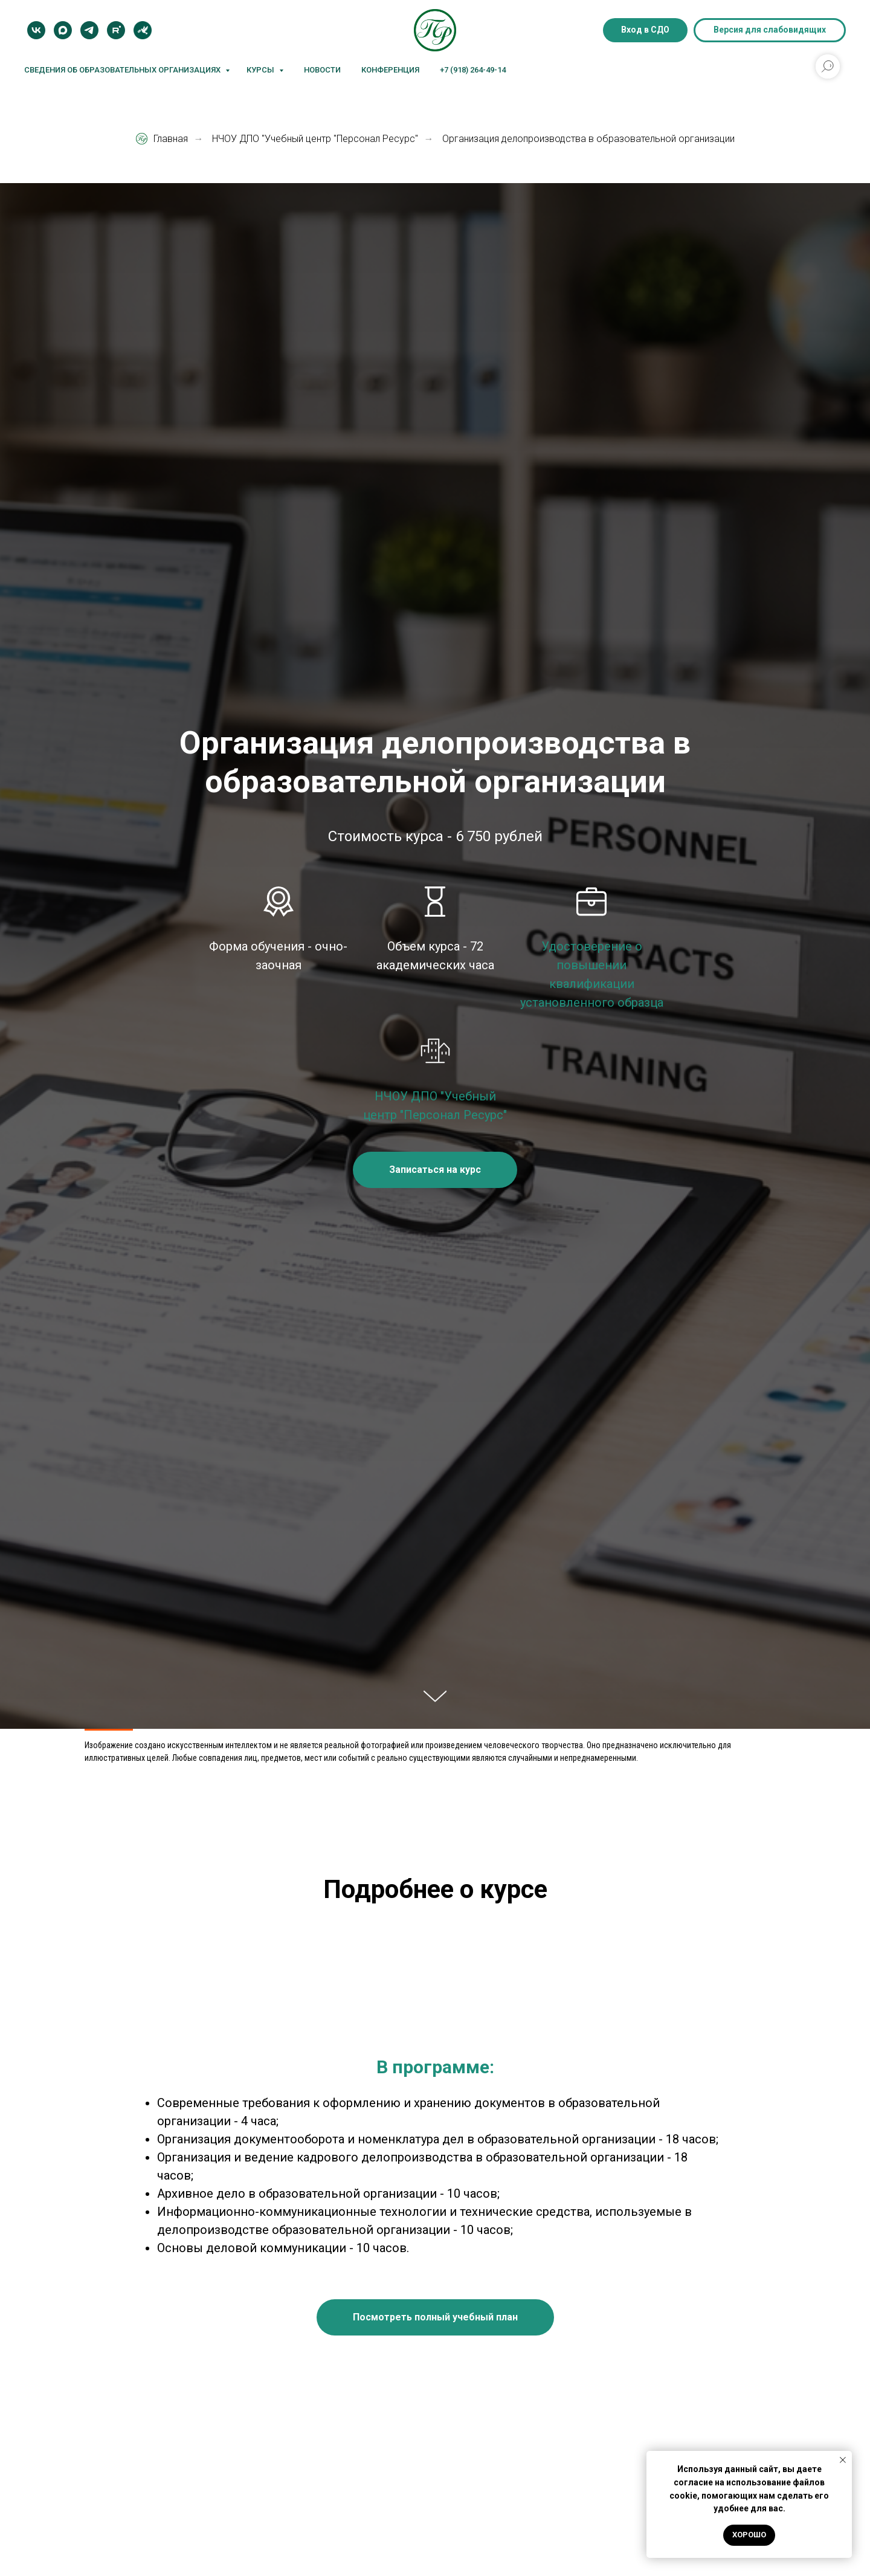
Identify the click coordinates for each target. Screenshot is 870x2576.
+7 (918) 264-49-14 (473, 69)
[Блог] (143, 30)
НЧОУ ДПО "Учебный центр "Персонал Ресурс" (315, 138)
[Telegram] (89, 30)
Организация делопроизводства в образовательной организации (588, 138)
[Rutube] (116, 30)
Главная (162, 138)
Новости (322, 69)
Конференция (390, 69)
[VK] (36, 30)
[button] (435, 1170)
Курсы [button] (261, 69)
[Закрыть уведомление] (843, 2460)
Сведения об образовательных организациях (123, 69)
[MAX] (63, 30)
